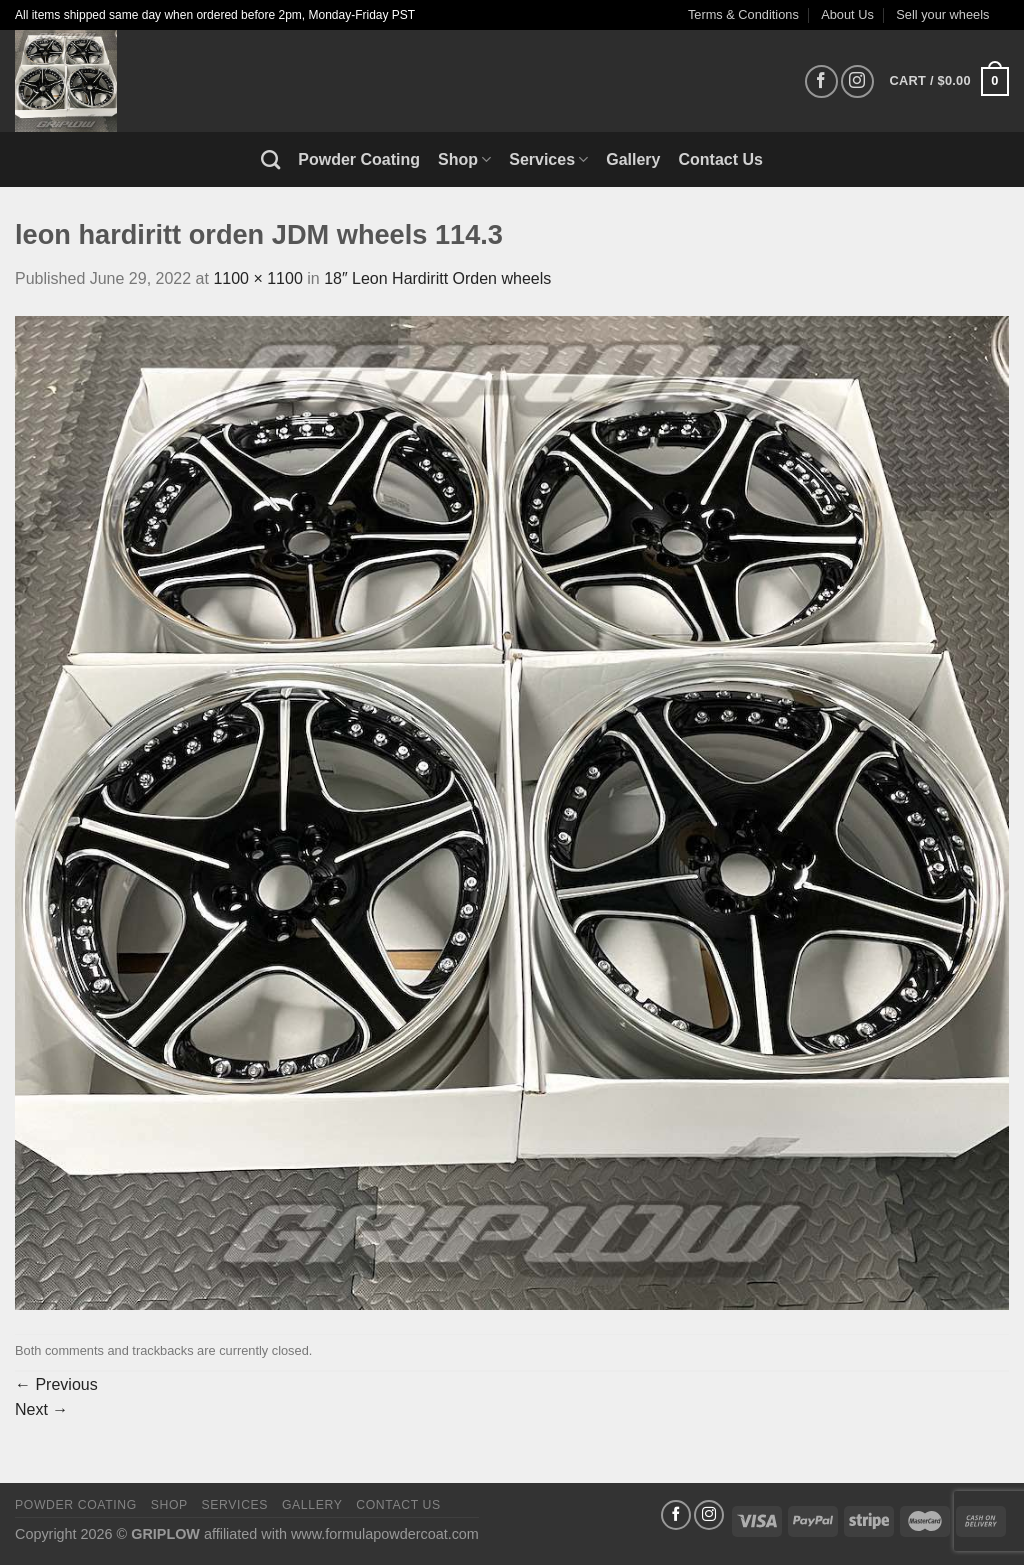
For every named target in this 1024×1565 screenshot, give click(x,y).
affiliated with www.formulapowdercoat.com (341, 1534)
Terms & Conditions (743, 14)
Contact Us (721, 159)
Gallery (633, 159)
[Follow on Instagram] (857, 81)
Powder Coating (359, 159)
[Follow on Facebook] (821, 81)
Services (548, 159)
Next (41, 1409)
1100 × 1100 (257, 278)
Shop (464, 159)
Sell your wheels (942, 14)
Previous (56, 1384)
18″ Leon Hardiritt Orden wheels (437, 278)
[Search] (270, 159)
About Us (847, 14)
